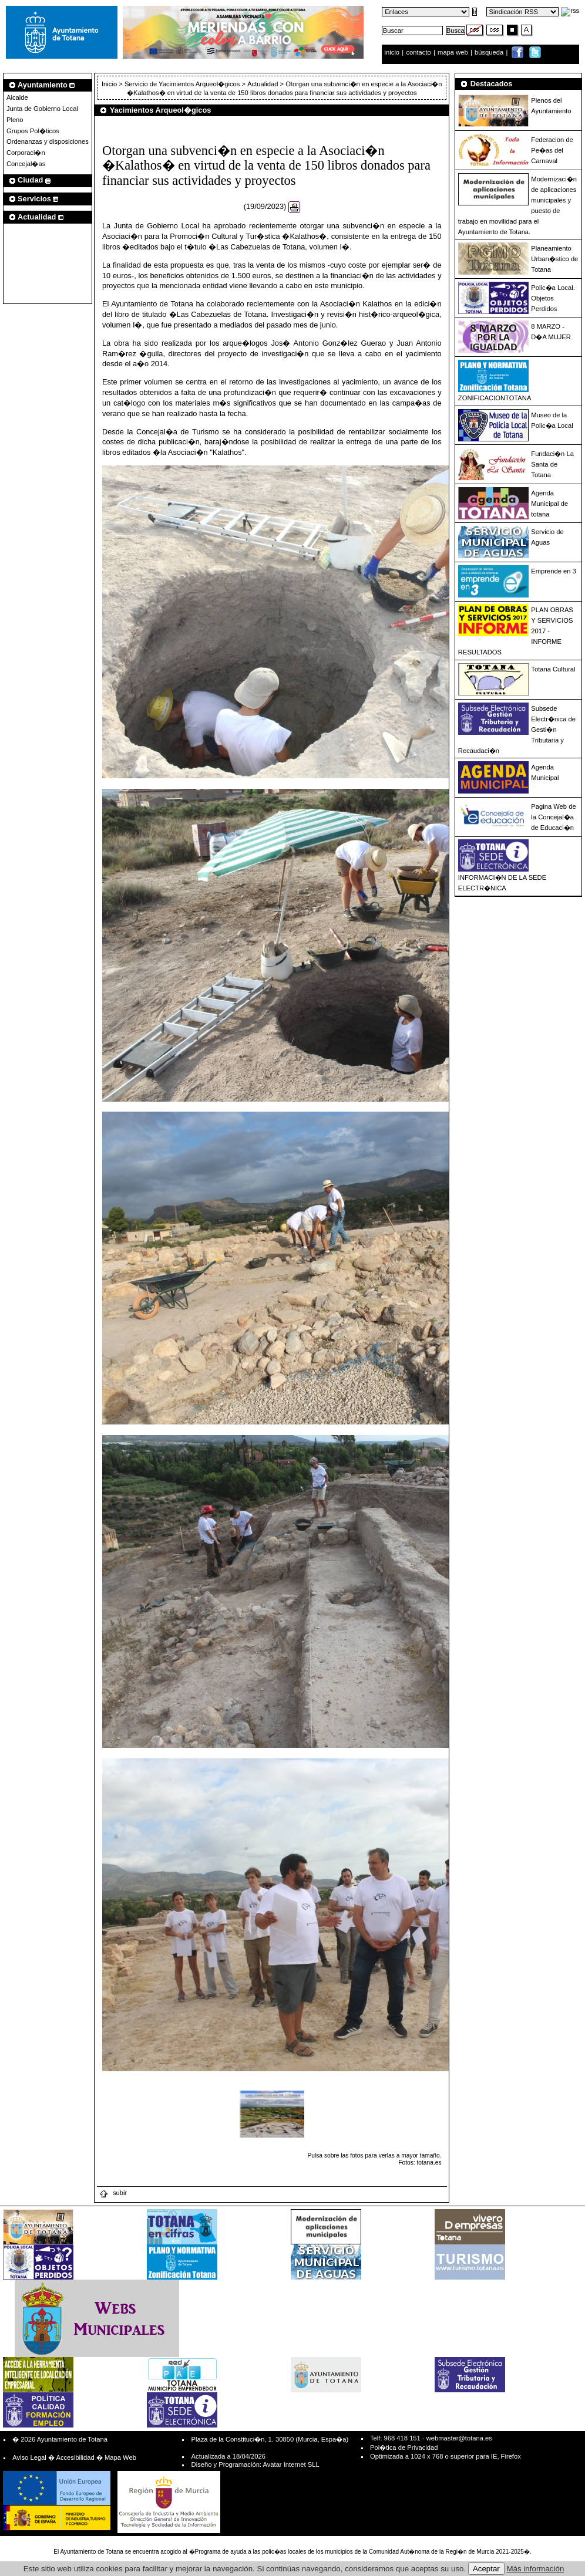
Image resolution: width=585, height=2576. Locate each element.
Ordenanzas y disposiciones (47, 141)
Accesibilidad (75, 2457)
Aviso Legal (29, 2457)
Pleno (14, 119)
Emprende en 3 (553, 571)
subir (113, 2192)
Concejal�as (25, 163)
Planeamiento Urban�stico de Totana (554, 259)
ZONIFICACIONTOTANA (495, 397)
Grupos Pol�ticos (32, 130)
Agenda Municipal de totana (549, 503)
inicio (393, 52)
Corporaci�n (25, 152)
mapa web (454, 52)
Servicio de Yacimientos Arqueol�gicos (182, 83)
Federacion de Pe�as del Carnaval (552, 150)
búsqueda (490, 52)
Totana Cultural (553, 669)
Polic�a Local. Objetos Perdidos (552, 298)
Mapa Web (120, 2457)
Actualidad (262, 83)
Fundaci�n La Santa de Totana (552, 464)
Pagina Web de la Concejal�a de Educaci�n (553, 817)
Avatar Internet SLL (291, 2464)
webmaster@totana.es (459, 2438)
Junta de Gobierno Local (42, 108)
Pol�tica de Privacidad (404, 2447)
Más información (535, 2568)
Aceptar (486, 2568)
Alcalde (17, 97)
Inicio (110, 83)
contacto (418, 52)
